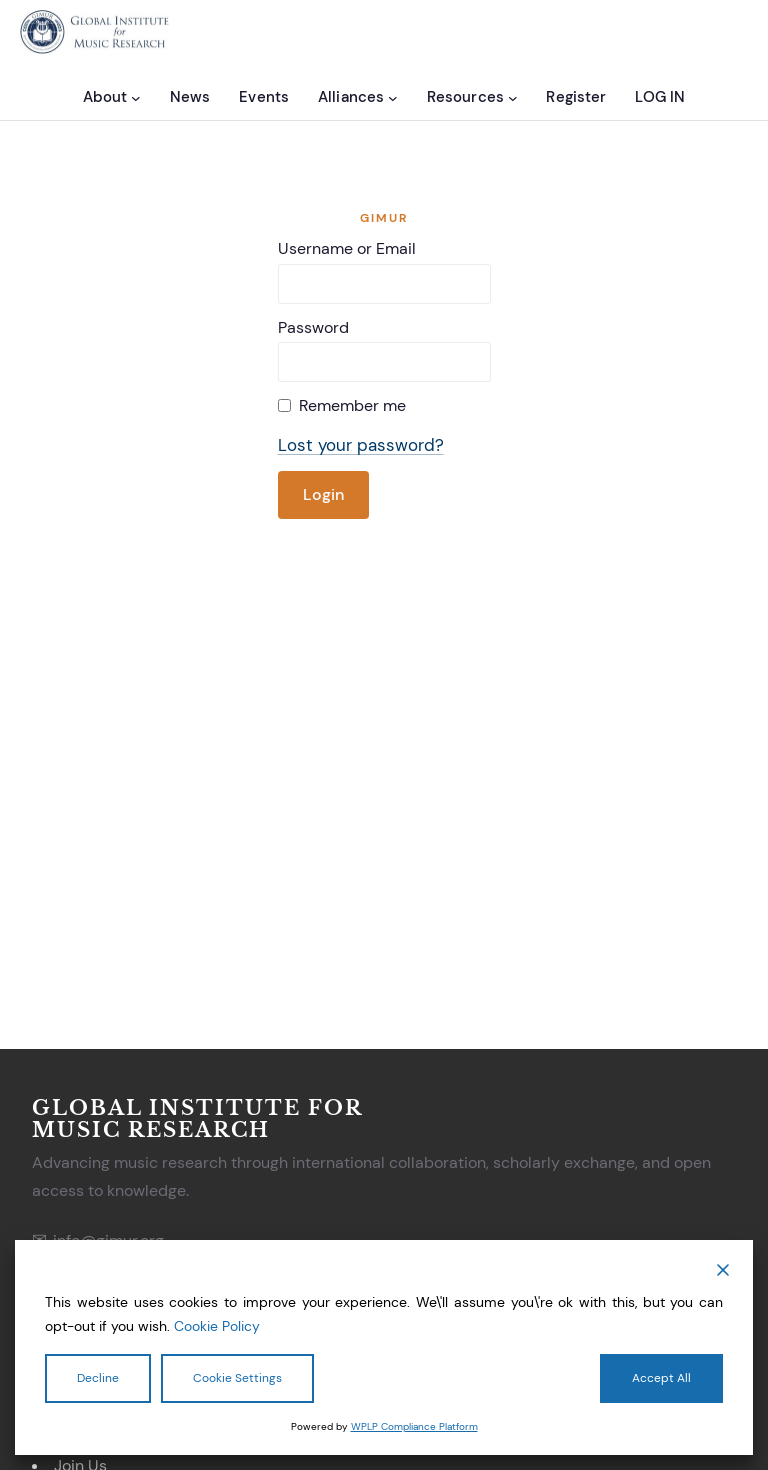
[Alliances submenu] (393, 97)
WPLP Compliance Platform (414, 1426)
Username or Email (347, 248)
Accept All (661, 1378)
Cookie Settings (237, 1378)
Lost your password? (361, 445)
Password (313, 327)
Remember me (352, 405)
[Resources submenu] (513, 97)
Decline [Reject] (98, 1378)
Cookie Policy (217, 1326)
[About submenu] (136, 97)
